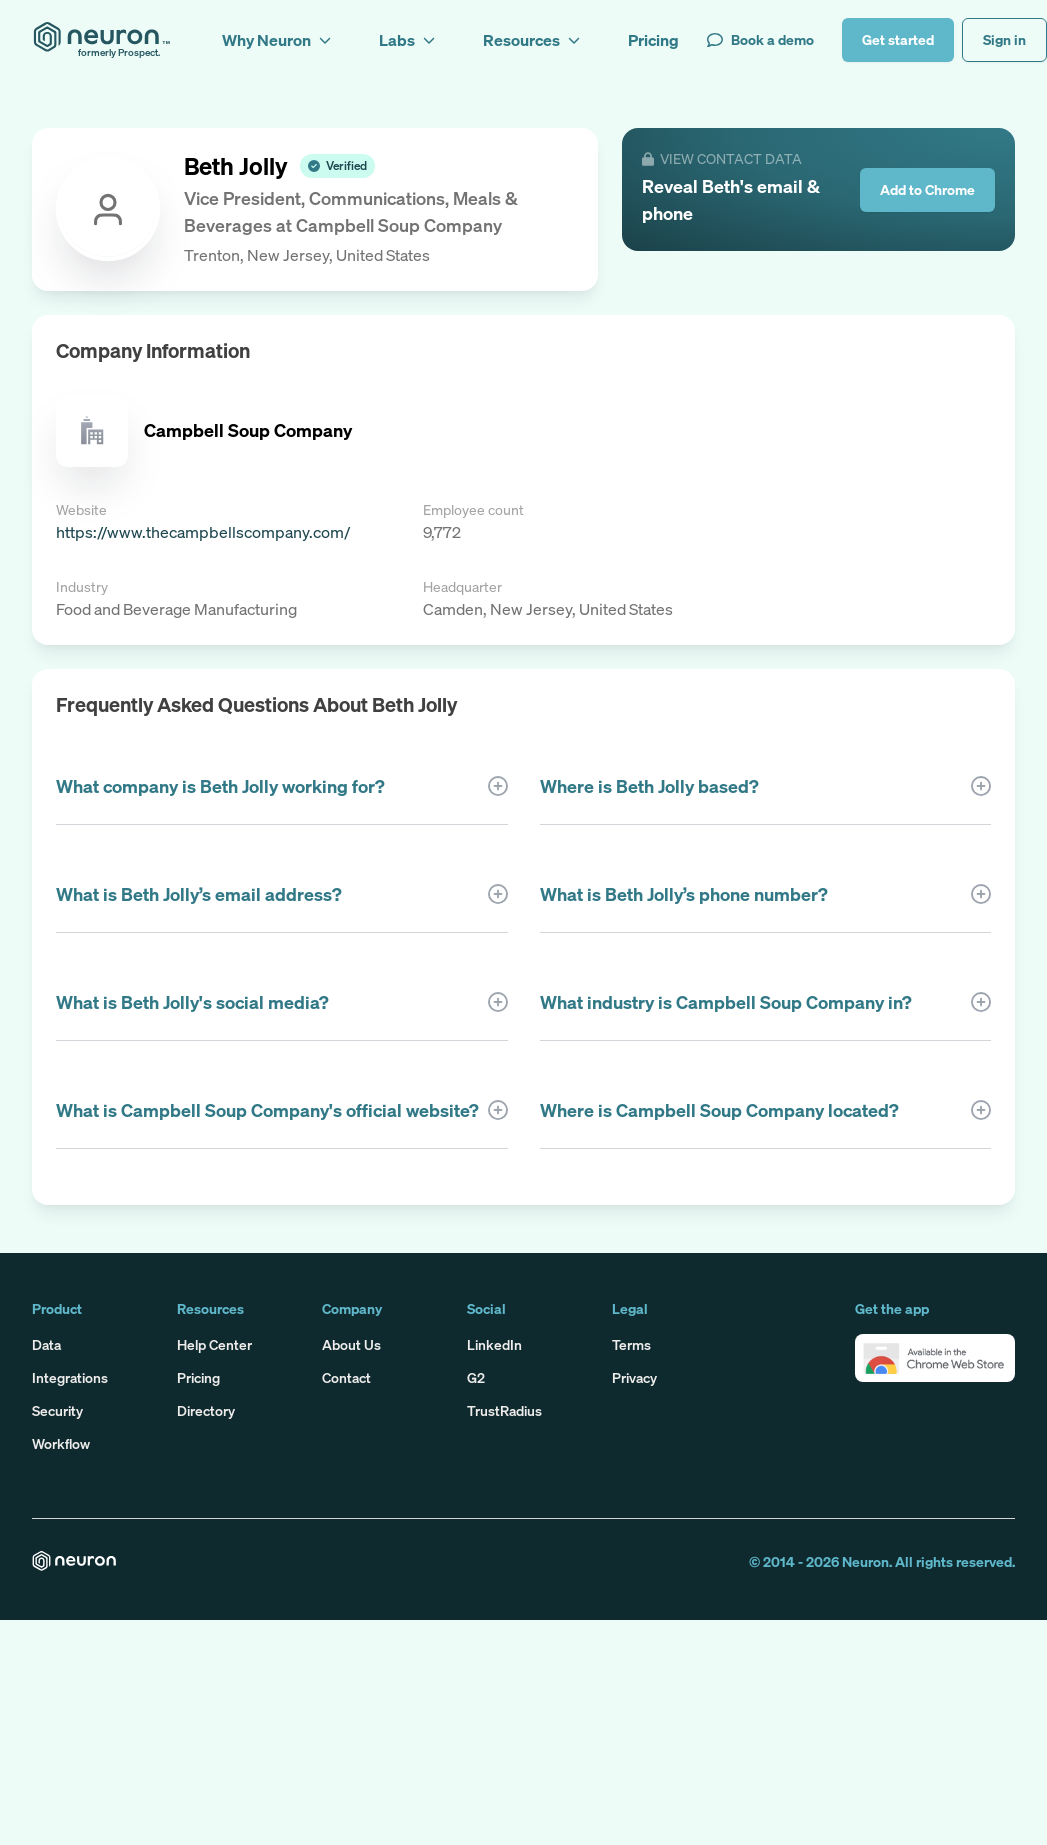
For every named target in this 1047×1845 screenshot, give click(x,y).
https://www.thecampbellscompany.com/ (203, 532)
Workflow (61, 1443)
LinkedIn (494, 1344)
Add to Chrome (927, 189)
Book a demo (760, 39)
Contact (346, 1377)
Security (57, 1410)
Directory (206, 1410)
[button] (935, 1358)
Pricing (198, 1377)
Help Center (214, 1344)
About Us (351, 1344)
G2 (476, 1377)
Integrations (70, 1377)
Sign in (1004, 39)
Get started (898, 39)
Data (46, 1344)
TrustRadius (504, 1410)
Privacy (634, 1377)
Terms (631, 1344)
